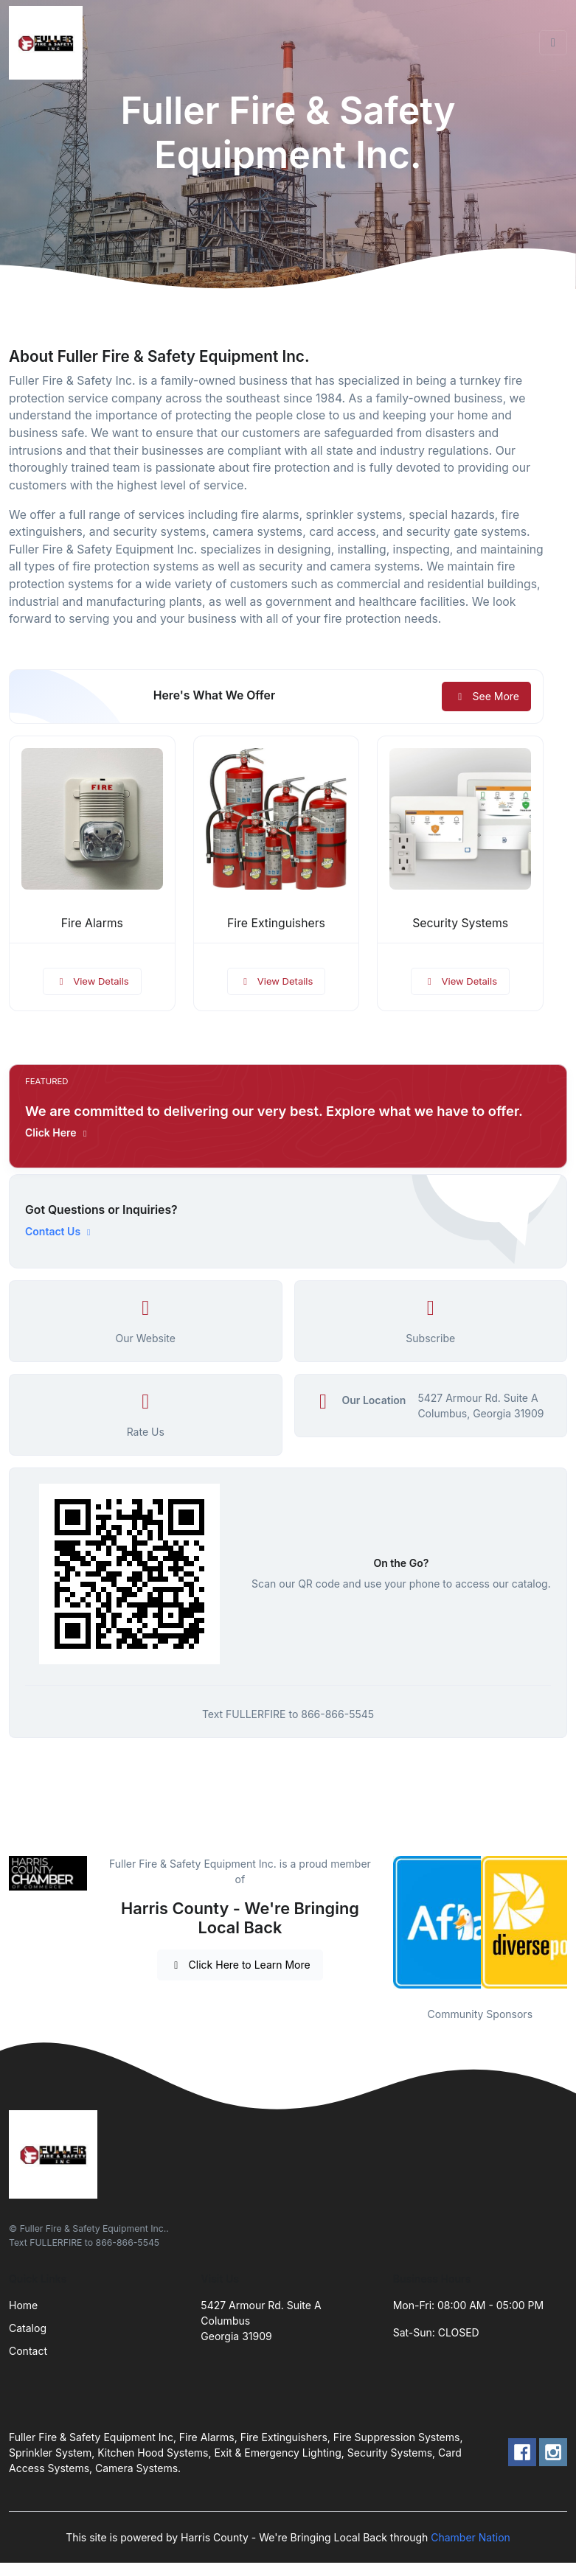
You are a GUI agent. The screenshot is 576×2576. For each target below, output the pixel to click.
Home (23, 2305)
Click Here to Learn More (240, 1964)
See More (486, 696)
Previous (382, 1922)
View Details (92, 981)
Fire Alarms (92, 923)
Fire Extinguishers (276, 923)
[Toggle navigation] (553, 42)
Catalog (27, 2328)
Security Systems (460, 923)
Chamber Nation (470, 2537)
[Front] (49, 43)
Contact (28, 2351)
